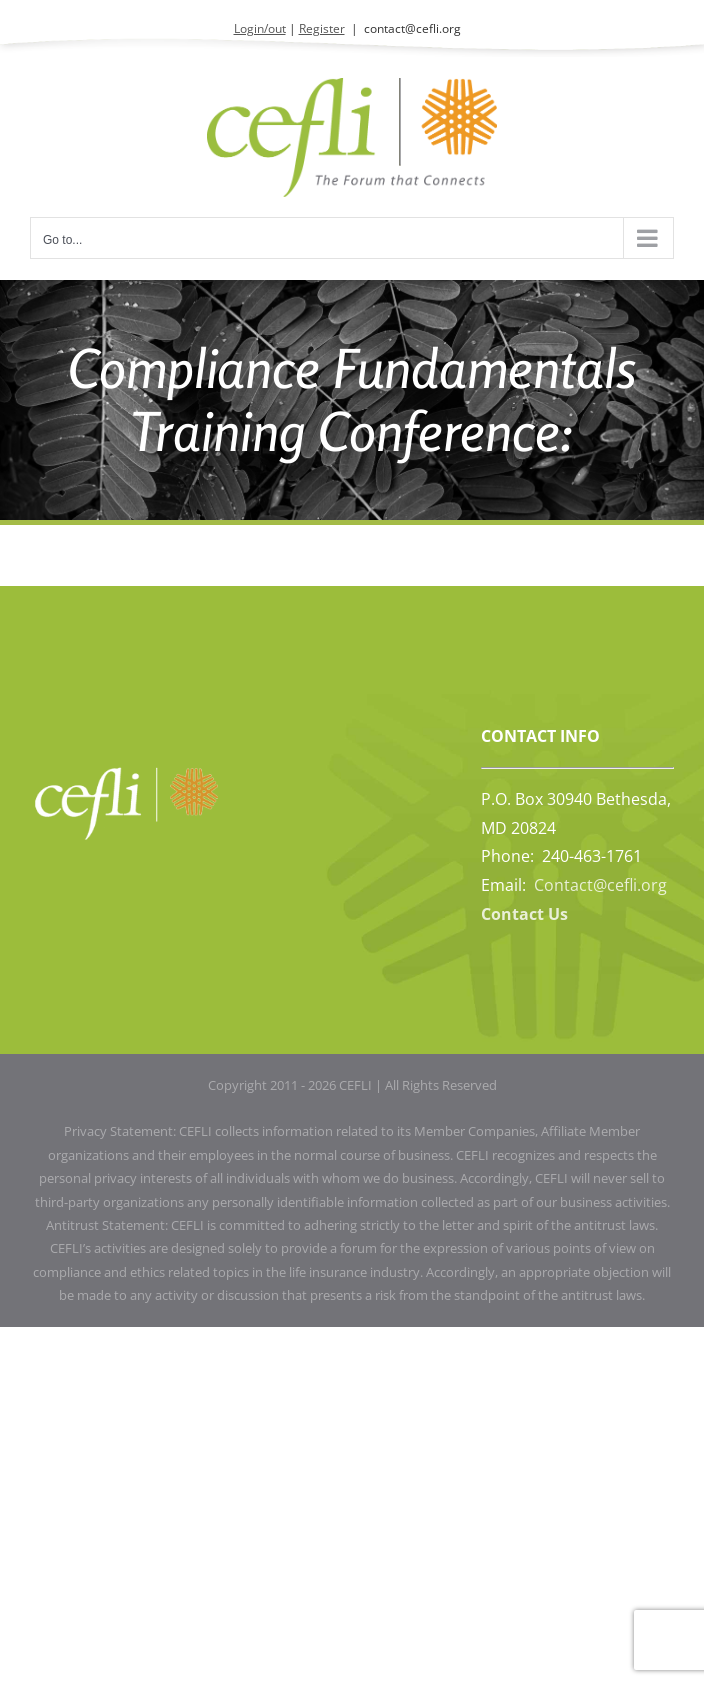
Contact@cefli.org (600, 885)
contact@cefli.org (412, 28)
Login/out (260, 28)
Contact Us (524, 914)
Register (322, 28)
